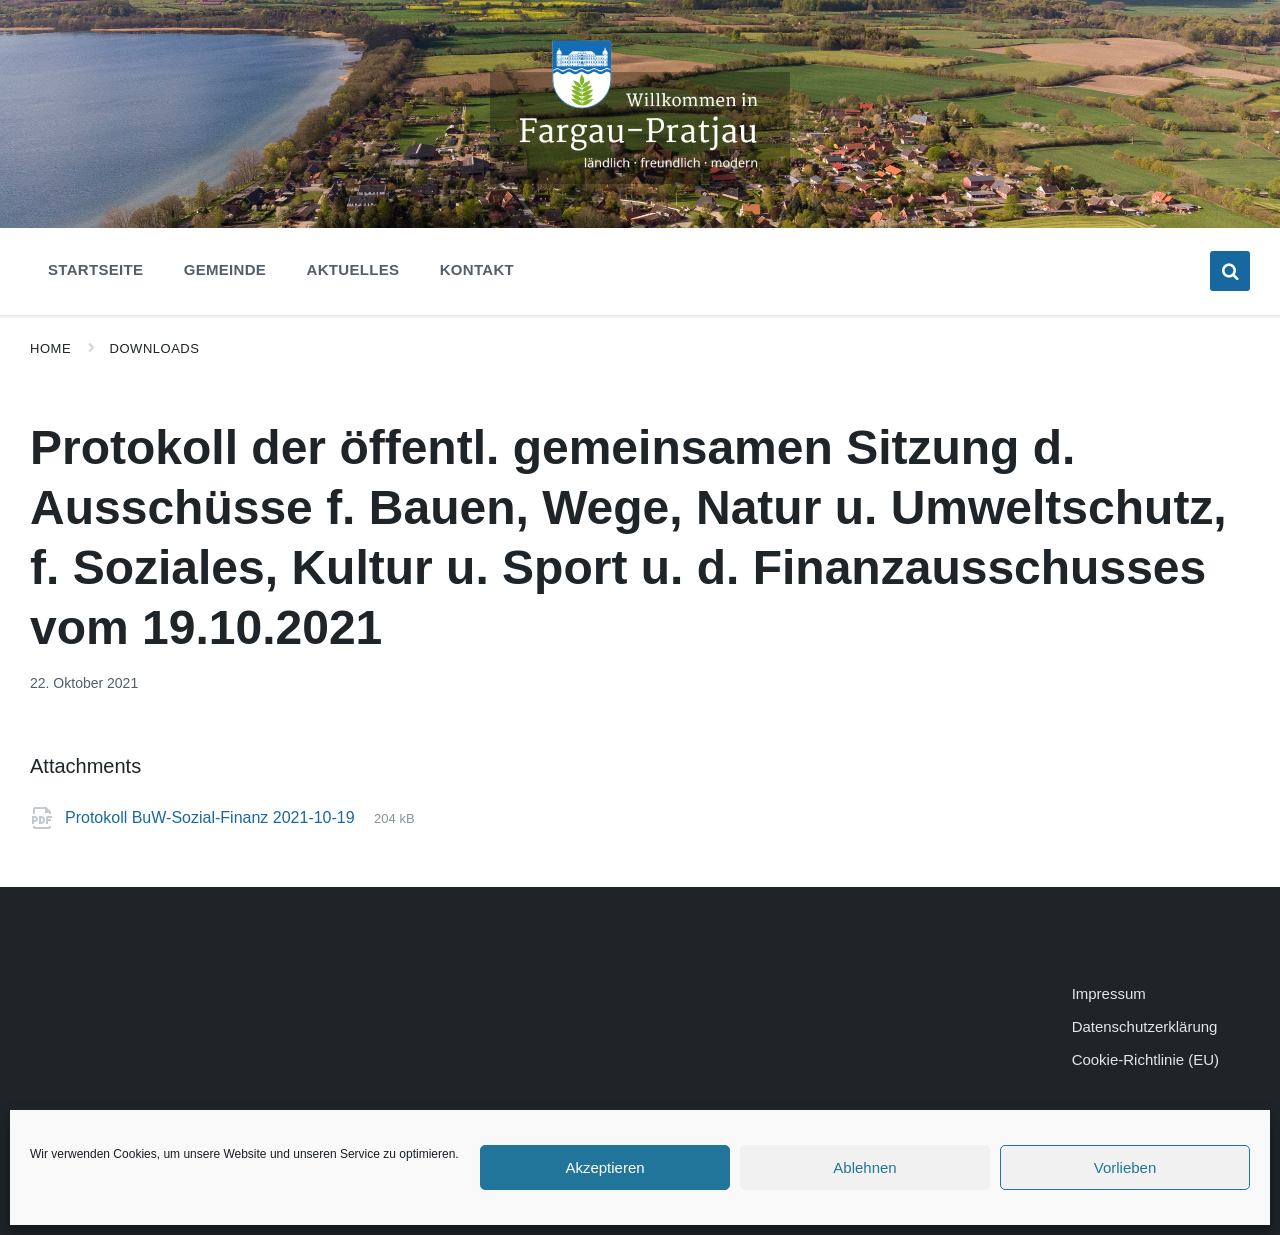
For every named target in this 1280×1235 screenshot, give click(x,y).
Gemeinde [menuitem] (225, 269)
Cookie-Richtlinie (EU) (1145, 1059)
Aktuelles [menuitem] (353, 269)
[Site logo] (640, 178)
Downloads (155, 348)
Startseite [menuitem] (95, 269)
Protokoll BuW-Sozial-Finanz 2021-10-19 (212, 817)
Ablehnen (864, 1167)
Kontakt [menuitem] (477, 269)
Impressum (1109, 993)
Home (50, 348)
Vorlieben (1125, 1167)
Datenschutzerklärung (1145, 1026)
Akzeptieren (604, 1167)
